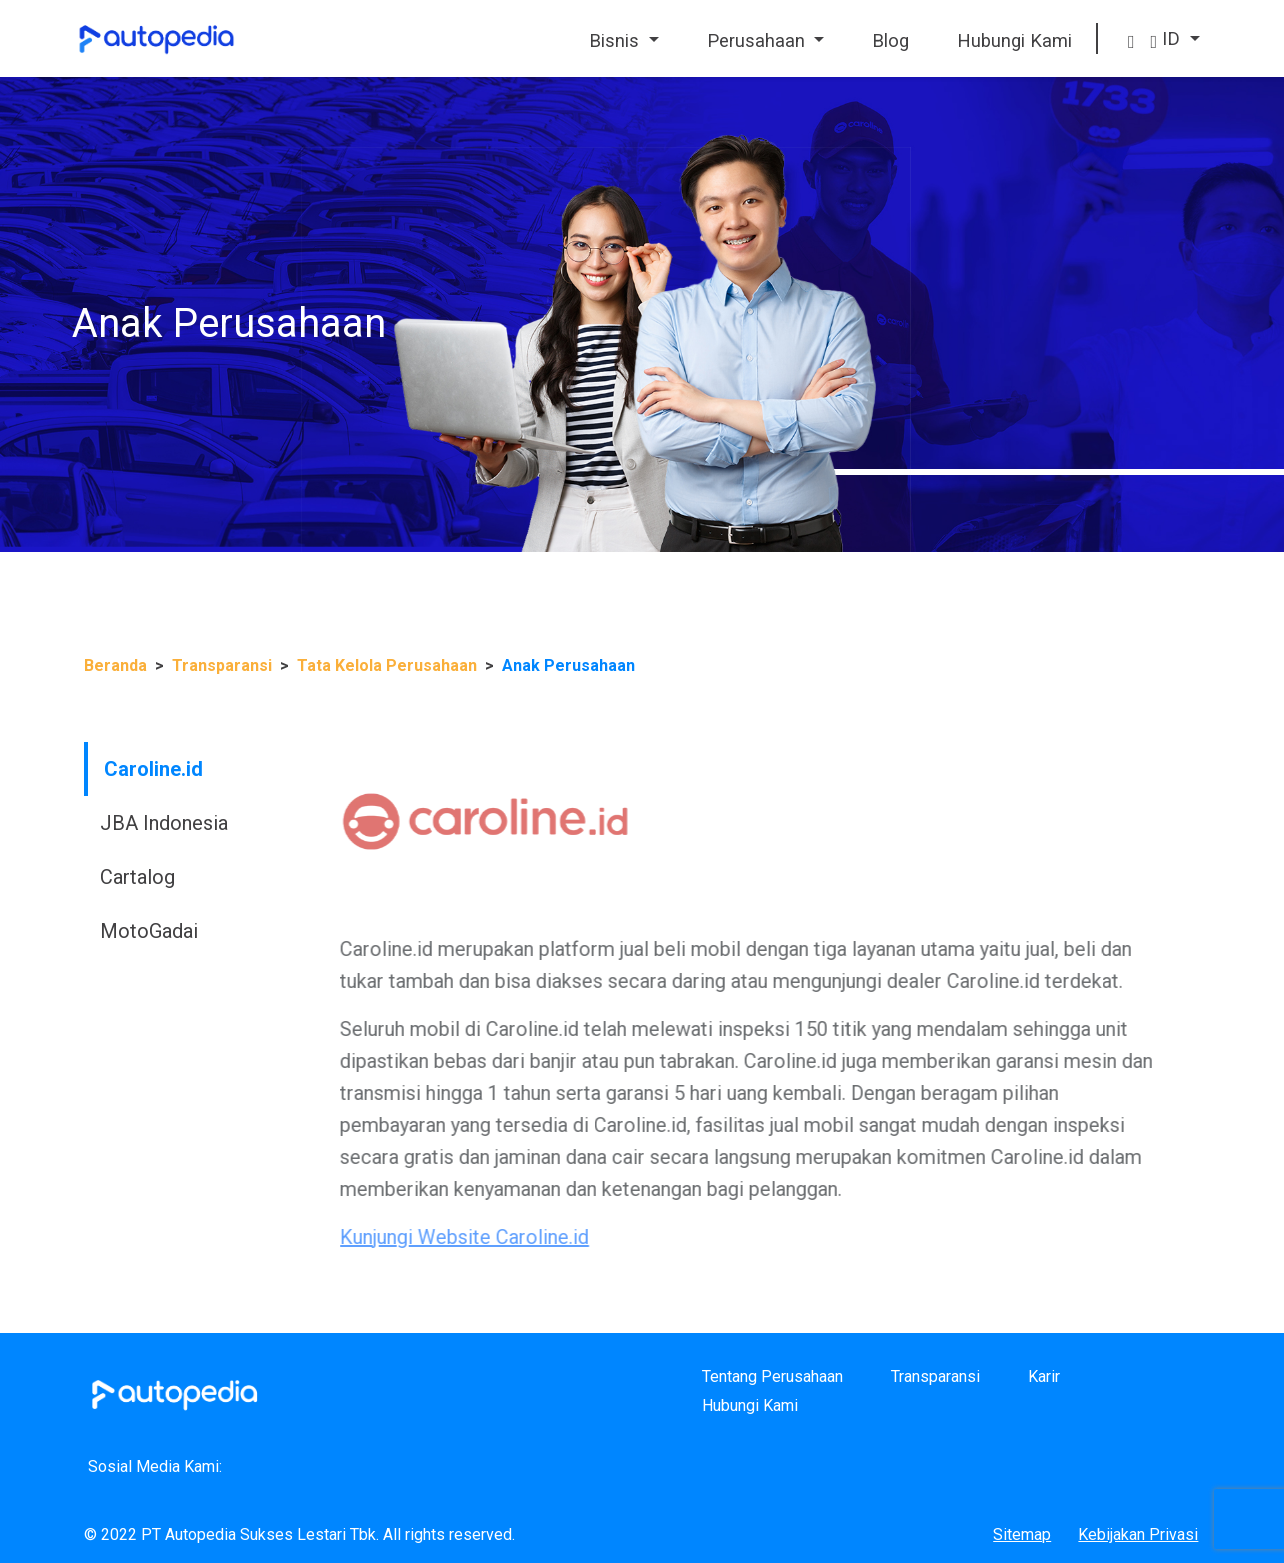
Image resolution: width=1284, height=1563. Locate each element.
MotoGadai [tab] (95, 931)
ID (1168, 38)
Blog (890, 40)
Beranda (115, 665)
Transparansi (222, 665)
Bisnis (616, 40)
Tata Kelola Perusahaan (387, 665)
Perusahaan (758, 40)
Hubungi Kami (1014, 40)
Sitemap (1022, 1534)
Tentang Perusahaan (772, 1376)
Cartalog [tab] (83, 877)
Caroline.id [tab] (99, 769)
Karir (1044, 1376)
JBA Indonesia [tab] (110, 823)
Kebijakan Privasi (1138, 1534)
